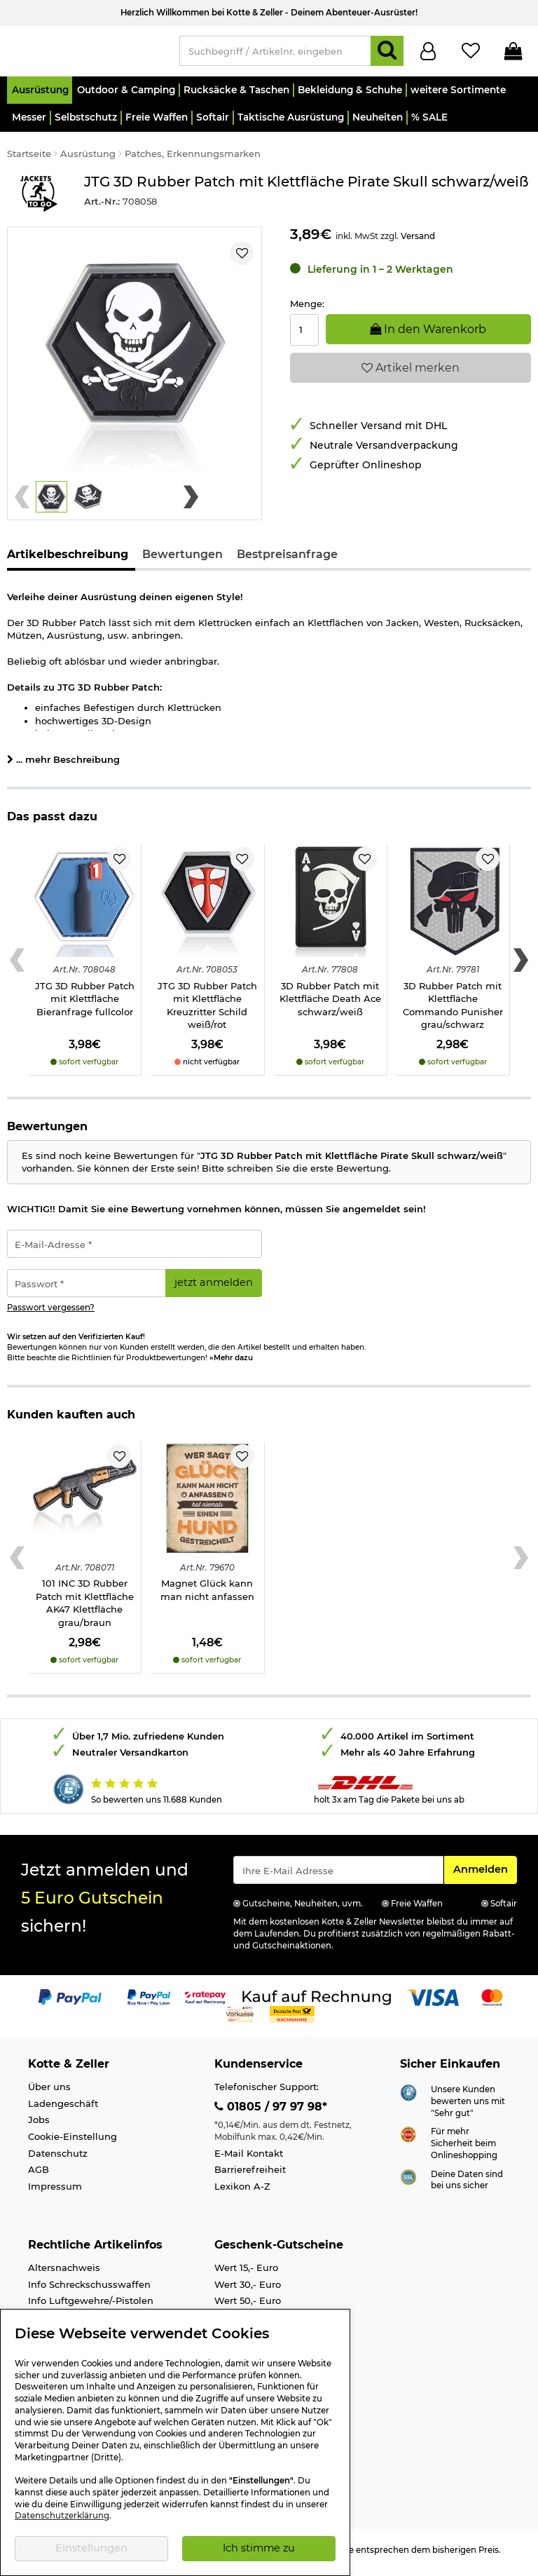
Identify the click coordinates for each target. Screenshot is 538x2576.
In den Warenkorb (428, 335)
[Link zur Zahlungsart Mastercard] (492, 2002)
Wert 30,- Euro (247, 2290)
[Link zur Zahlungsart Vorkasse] (240, 2019)
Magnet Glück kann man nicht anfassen (207, 1596)
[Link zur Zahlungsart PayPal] (70, 2002)
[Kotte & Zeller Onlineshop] (86, 53)
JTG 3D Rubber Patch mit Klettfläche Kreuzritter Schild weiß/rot (207, 1012)
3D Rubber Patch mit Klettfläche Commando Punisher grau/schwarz (453, 1012)
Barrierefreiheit (250, 2175)
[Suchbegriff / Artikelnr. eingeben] (275, 54)
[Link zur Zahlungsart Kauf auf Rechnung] (316, 2002)
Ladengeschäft (63, 2109)
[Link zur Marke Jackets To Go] (38, 199)
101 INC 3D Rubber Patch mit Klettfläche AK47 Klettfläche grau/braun (85, 1609)
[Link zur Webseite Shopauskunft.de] (408, 2097)
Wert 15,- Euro (246, 2273)
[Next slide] (191, 503)
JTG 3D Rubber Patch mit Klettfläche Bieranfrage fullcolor (84, 1005)
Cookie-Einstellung (72, 2142)
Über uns (49, 2093)
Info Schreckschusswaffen (89, 2290)
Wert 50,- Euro (247, 2306)
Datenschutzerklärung (62, 2516)
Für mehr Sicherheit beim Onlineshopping (464, 2149)
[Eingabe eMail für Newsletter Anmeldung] (338, 1876)
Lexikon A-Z (242, 2192)
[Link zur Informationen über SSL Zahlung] (408, 2182)
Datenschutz (58, 2158)
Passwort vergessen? (51, 1314)
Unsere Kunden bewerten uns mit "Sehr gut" (468, 2107)
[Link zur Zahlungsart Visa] (433, 2002)
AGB (38, 2175)
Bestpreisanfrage (287, 560)
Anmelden (485, 1875)
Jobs (39, 2125)
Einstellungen (91, 2548)
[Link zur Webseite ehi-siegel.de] (408, 2139)
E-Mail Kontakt (248, 2159)
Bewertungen (182, 560)
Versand (418, 242)
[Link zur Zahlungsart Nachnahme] (292, 2019)
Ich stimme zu (259, 2548)
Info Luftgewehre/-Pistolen (90, 2306)
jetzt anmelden (213, 1288)
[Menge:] (304, 336)
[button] (39, 96)
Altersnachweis (64, 2273)
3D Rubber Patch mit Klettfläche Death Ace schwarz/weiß (330, 1005)
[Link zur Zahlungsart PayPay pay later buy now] (148, 2002)
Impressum (55, 2192)
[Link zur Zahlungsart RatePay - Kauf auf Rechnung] (205, 2002)
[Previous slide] (22, 503)
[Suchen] (387, 54)
